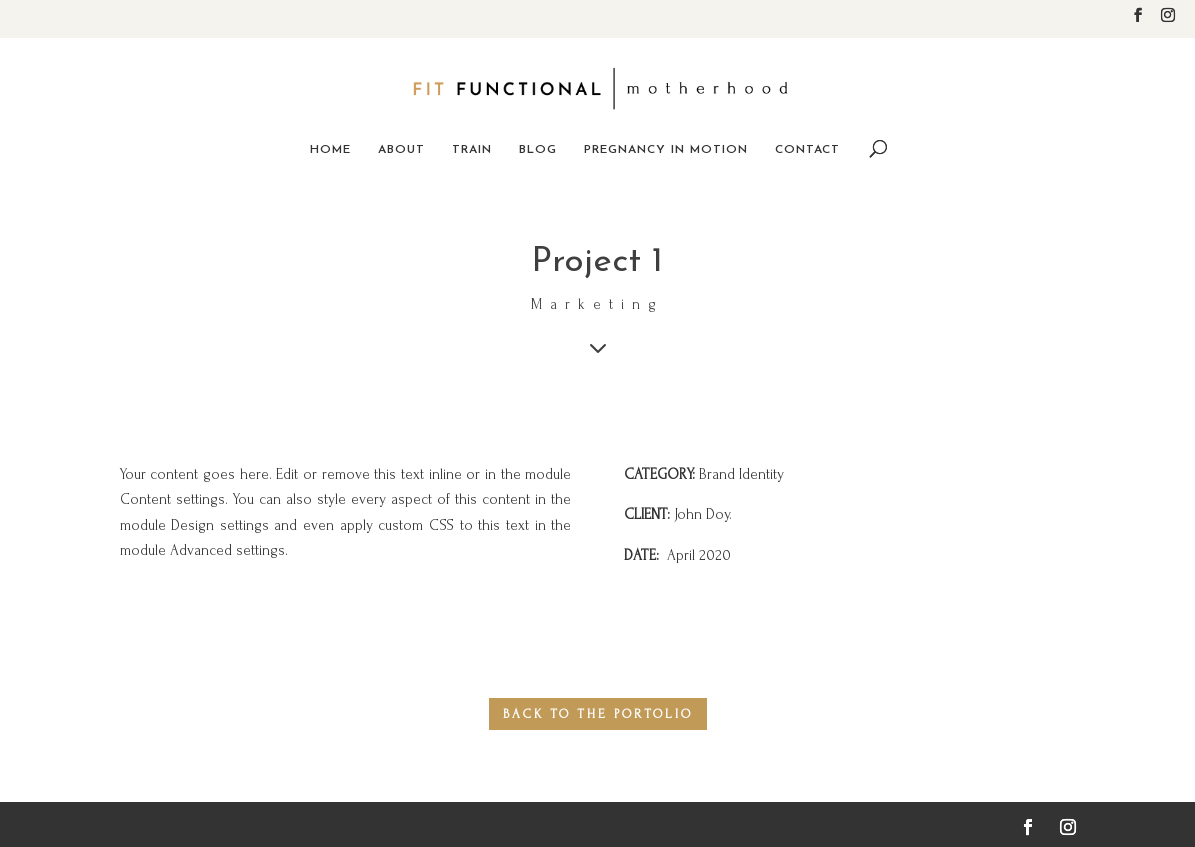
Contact (807, 150)
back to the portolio (598, 714)
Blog (538, 150)
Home (330, 150)
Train (472, 150)
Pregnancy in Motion (666, 150)
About (401, 150)
